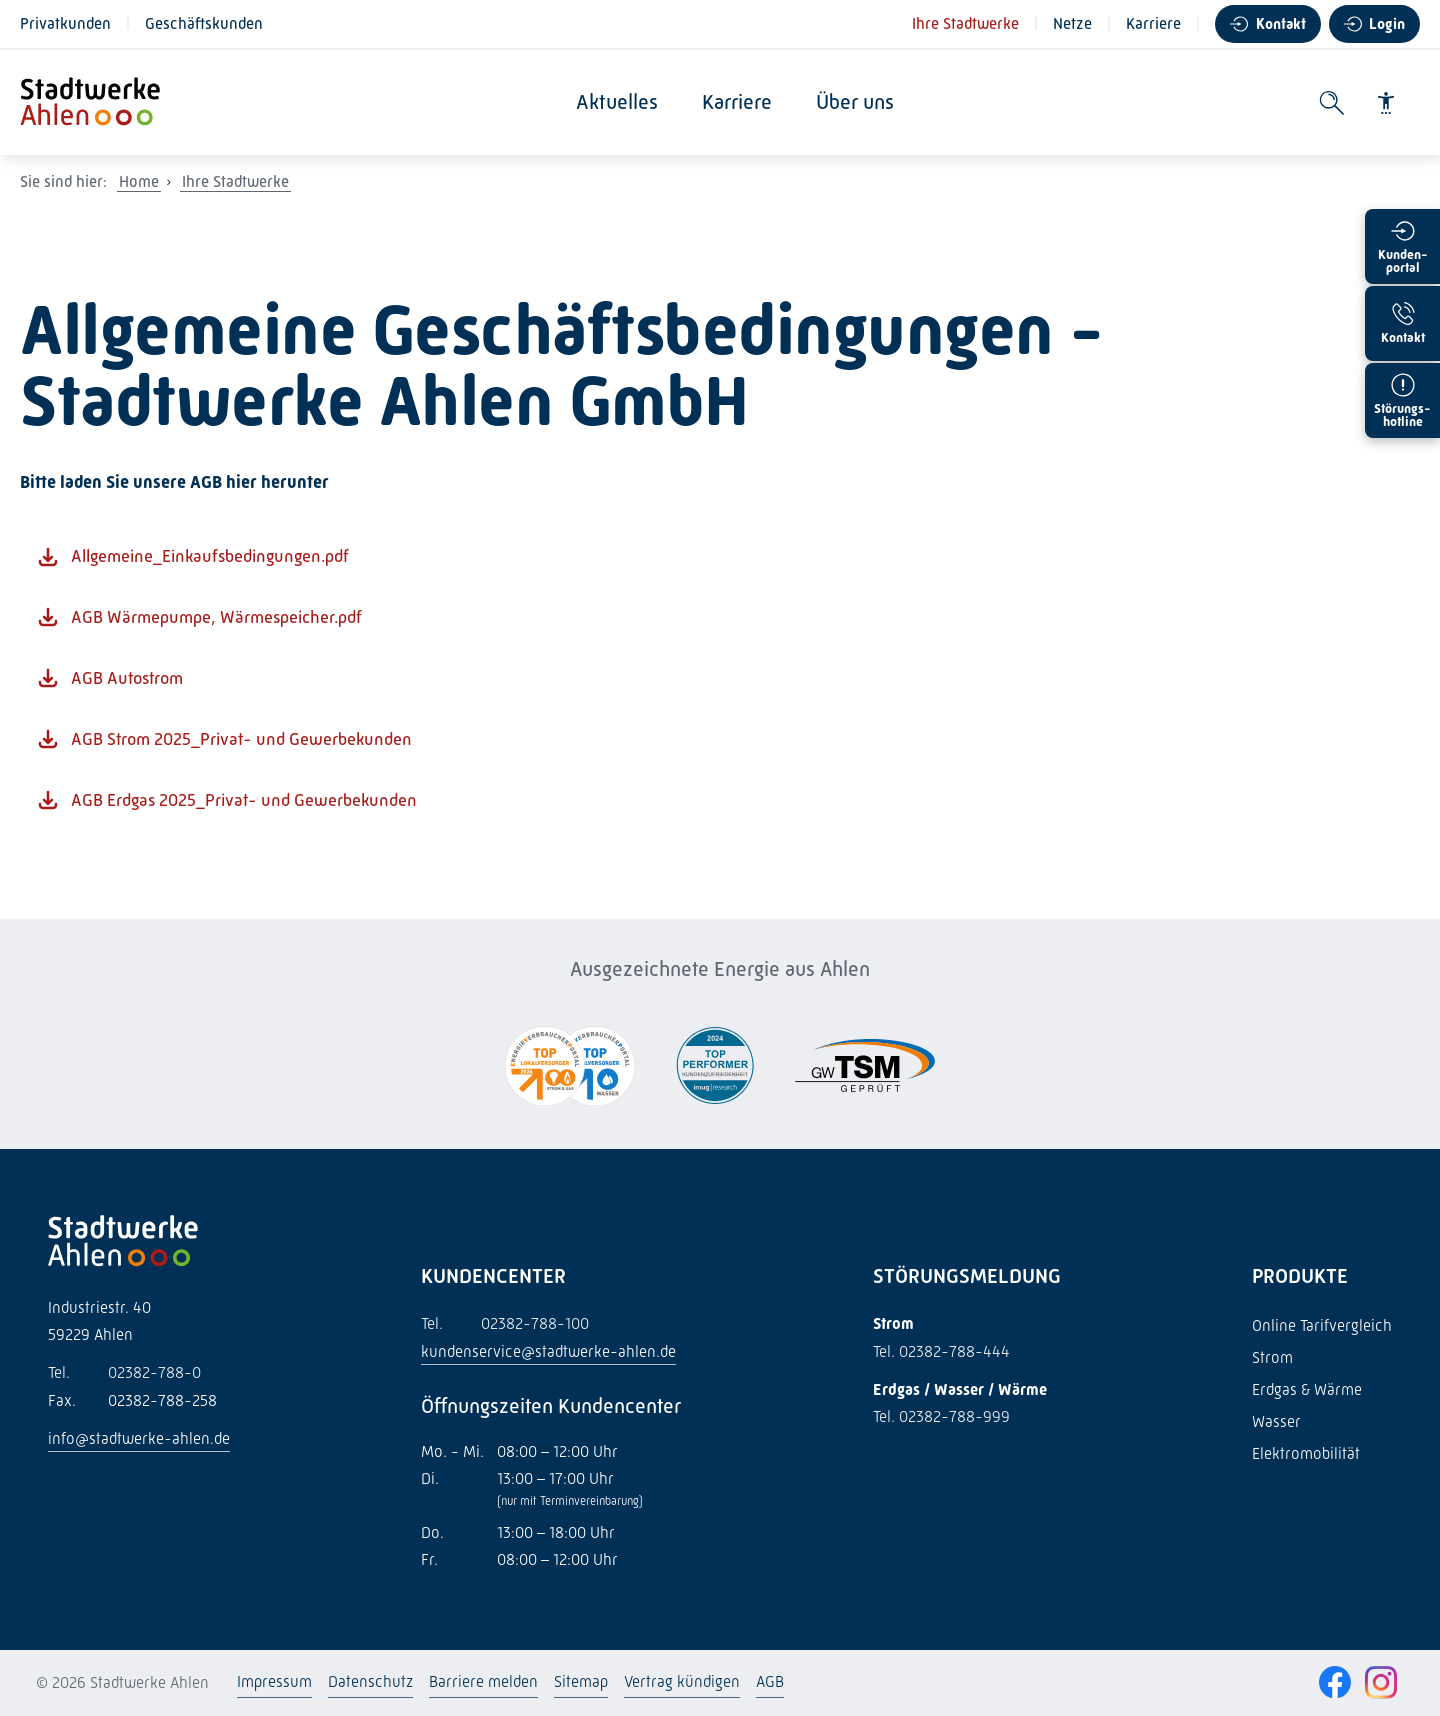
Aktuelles (623, 102)
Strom (1272, 1357)
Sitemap (581, 1681)
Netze (1072, 23)
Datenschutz (370, 1681)
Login (1387, 24)
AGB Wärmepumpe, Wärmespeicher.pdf (216, 617)
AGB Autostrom (127, 678)
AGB (770, 1681)
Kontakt (1281, 24)
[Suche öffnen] (1332, 103)
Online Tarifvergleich (1322, 1325)
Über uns (861, 102)
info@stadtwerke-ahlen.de (139, 1438)
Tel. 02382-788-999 (941, 1416)
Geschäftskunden (204, 23)
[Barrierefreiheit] (1386, 103)
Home (139, 181)
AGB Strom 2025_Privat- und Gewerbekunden (241, 739)
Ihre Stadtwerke (965, 23)
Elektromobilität (1306, 1453)
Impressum (274, 1681)
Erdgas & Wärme (1307, 1389)
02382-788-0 (124, 1372)
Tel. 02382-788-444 (941, 1351)
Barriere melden (483, 1681)
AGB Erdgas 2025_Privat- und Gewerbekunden (244, 800)
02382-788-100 (505, 1323)
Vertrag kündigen (682, 1681)
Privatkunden (65, 23)
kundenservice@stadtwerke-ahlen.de (548, 1351)
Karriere (1153, 23)
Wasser (1276, 1421)
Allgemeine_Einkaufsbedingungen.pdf (210, 556)
